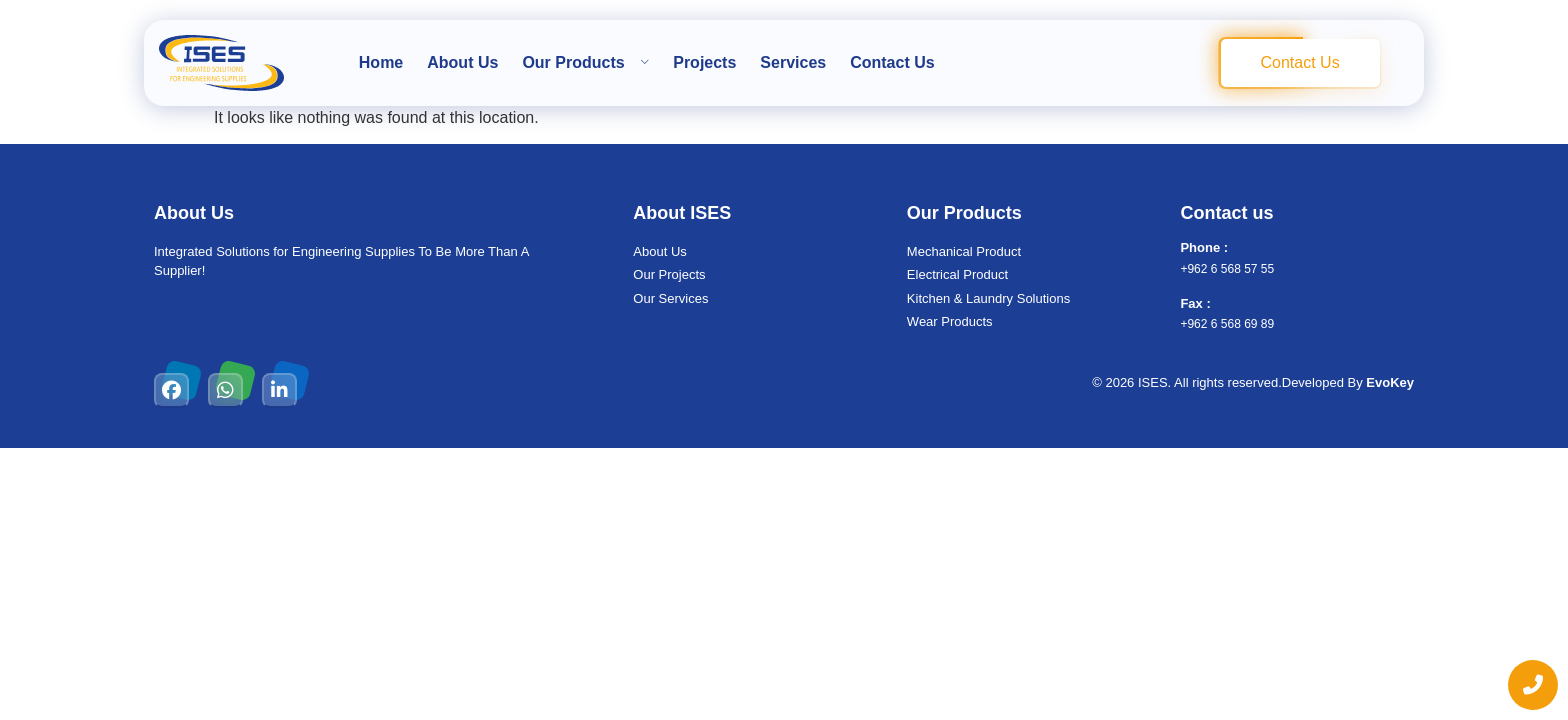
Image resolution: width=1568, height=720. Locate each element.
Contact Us (892, 62)
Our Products (585, 62)
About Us (462, 62)
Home (381, 62)
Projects (704, 62)
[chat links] (1533, 685)
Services (793, 62)
